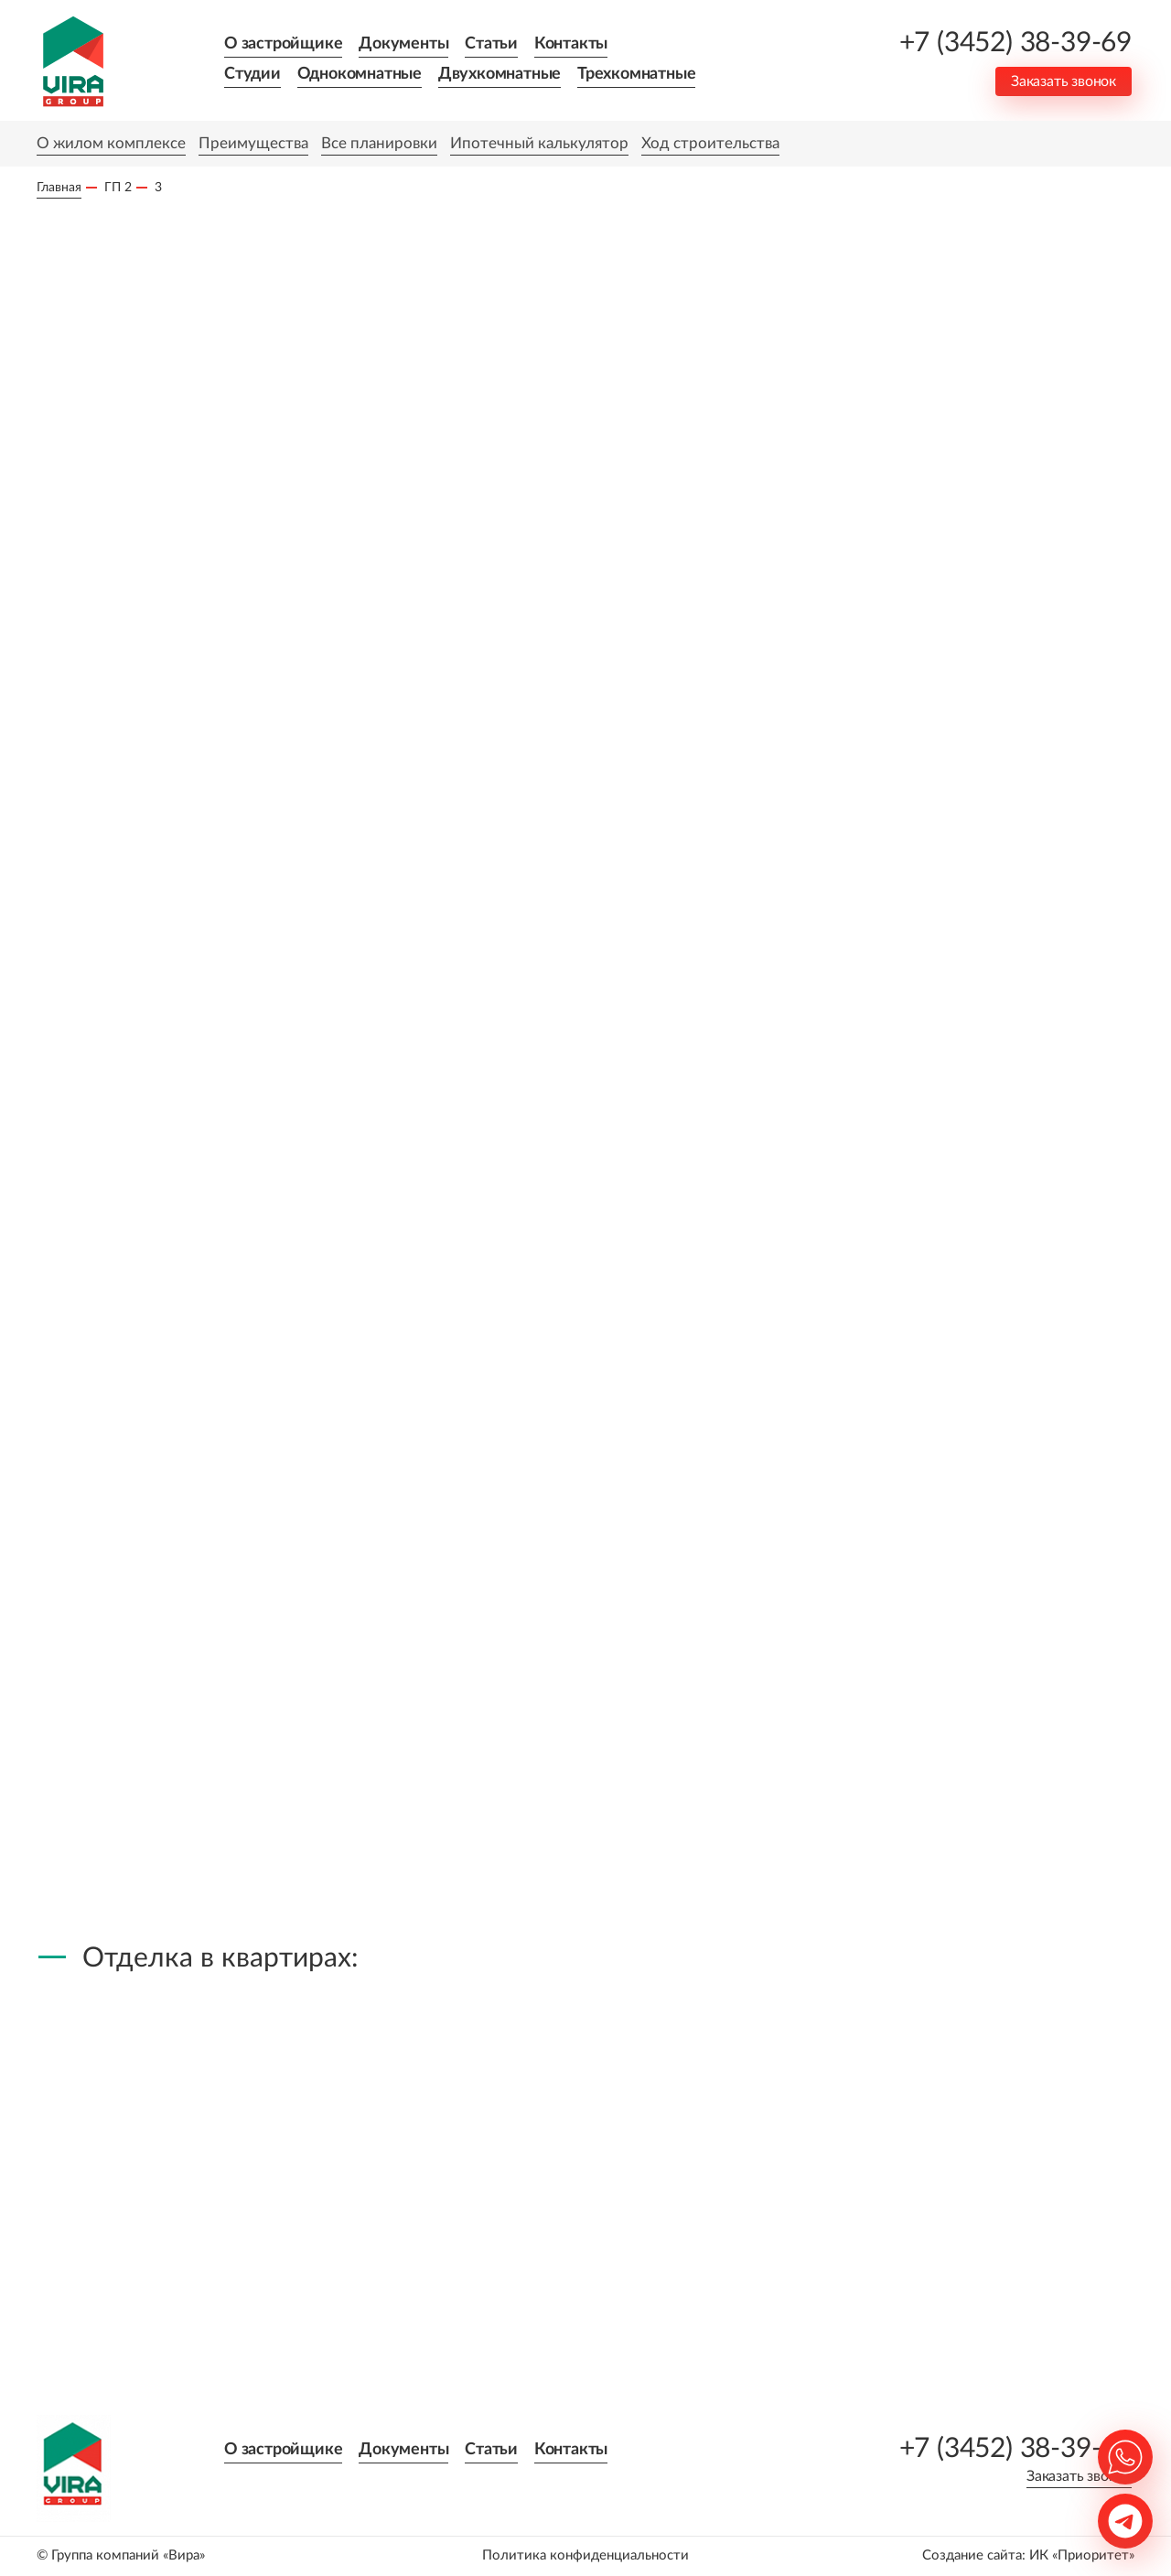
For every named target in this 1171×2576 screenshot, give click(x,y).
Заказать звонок (1063, 81)
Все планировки (379, 143)
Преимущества (253, 143)
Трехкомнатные (636, 74)
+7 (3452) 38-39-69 (1015, 43)
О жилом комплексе (111, 143)
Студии (252, 74)
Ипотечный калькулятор (539, 143)
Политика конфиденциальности (585, 2555)
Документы (403, 44)
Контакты (570, 44)
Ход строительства (710, 143)
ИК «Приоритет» (1081, 2555)
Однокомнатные (359, 74)
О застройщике (283, 44)
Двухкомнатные (499, 74)
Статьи (491, 44)
